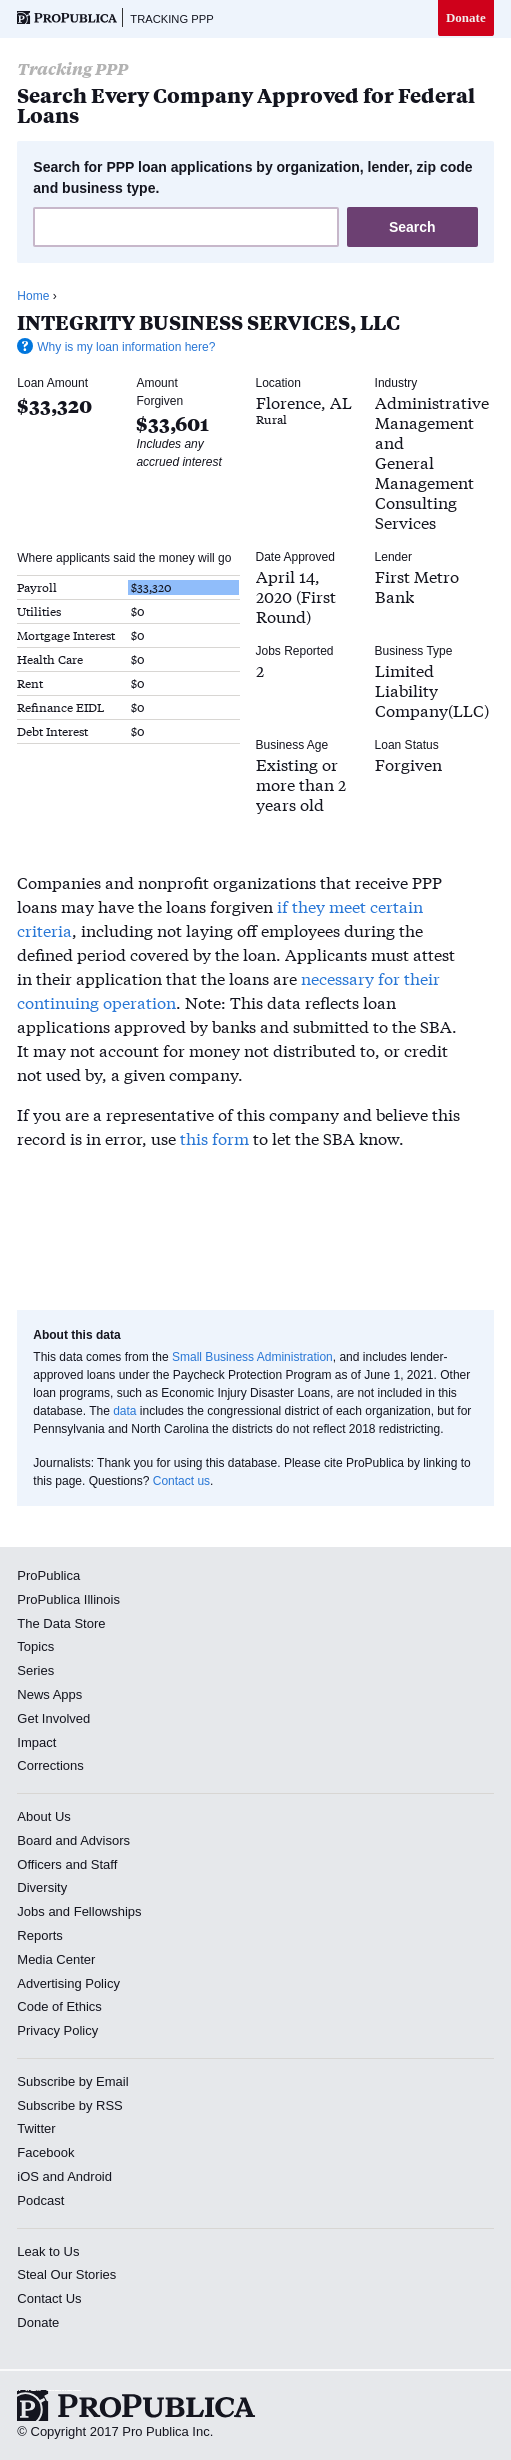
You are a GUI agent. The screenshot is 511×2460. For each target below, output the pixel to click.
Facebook (45, 2152)
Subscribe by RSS (70, 2105)
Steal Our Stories (66, 2274)
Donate (466, 17)
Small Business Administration (252, 1357)
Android (89, 2176)
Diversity (42, 1887)
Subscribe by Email (72, 2081)
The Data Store (61, 1623)
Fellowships (108, 1911)
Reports (40, 1935)
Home (33, 296)
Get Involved (53, 1718)
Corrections (50, 1765)
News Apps (49, 1694)
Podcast (40, 2200)
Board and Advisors (73, 1840)
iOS (28, 2176)
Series (35, 1670)
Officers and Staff (67, 1864)
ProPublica (48, 1575)
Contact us (181, 1481)
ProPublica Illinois (68, 1599)
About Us (43, 1816)
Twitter (36, 2128)
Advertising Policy (68, 1983)
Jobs (30, 1911)
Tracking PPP (171, 19)
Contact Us (49, 2298)
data (124, 1411)
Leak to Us (48, 2251)
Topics (35, 1646)
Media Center (56, 1959)
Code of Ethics (59, 2006)
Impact (36, 1742)
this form (214, 1137)
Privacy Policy (57, 2030)
